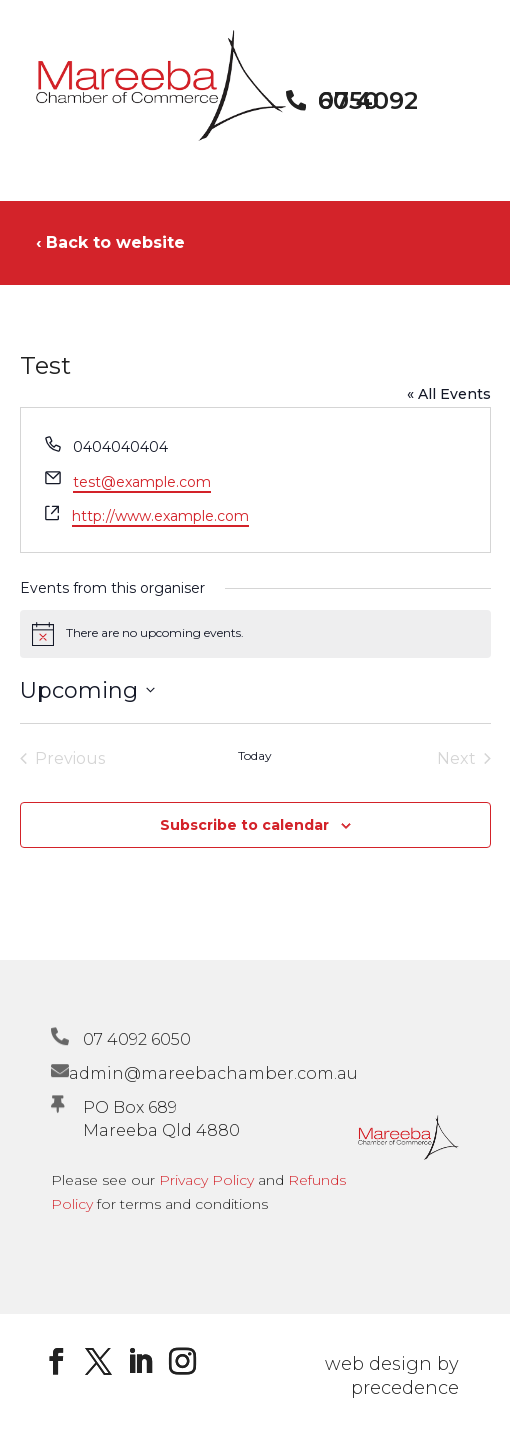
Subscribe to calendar (244, 825)
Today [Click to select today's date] (255, 755)
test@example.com (142, 482)
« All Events (449, 394)
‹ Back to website (110, 242)
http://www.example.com (160, 516)
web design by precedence (392, 1376)
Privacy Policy (206, 1180)
